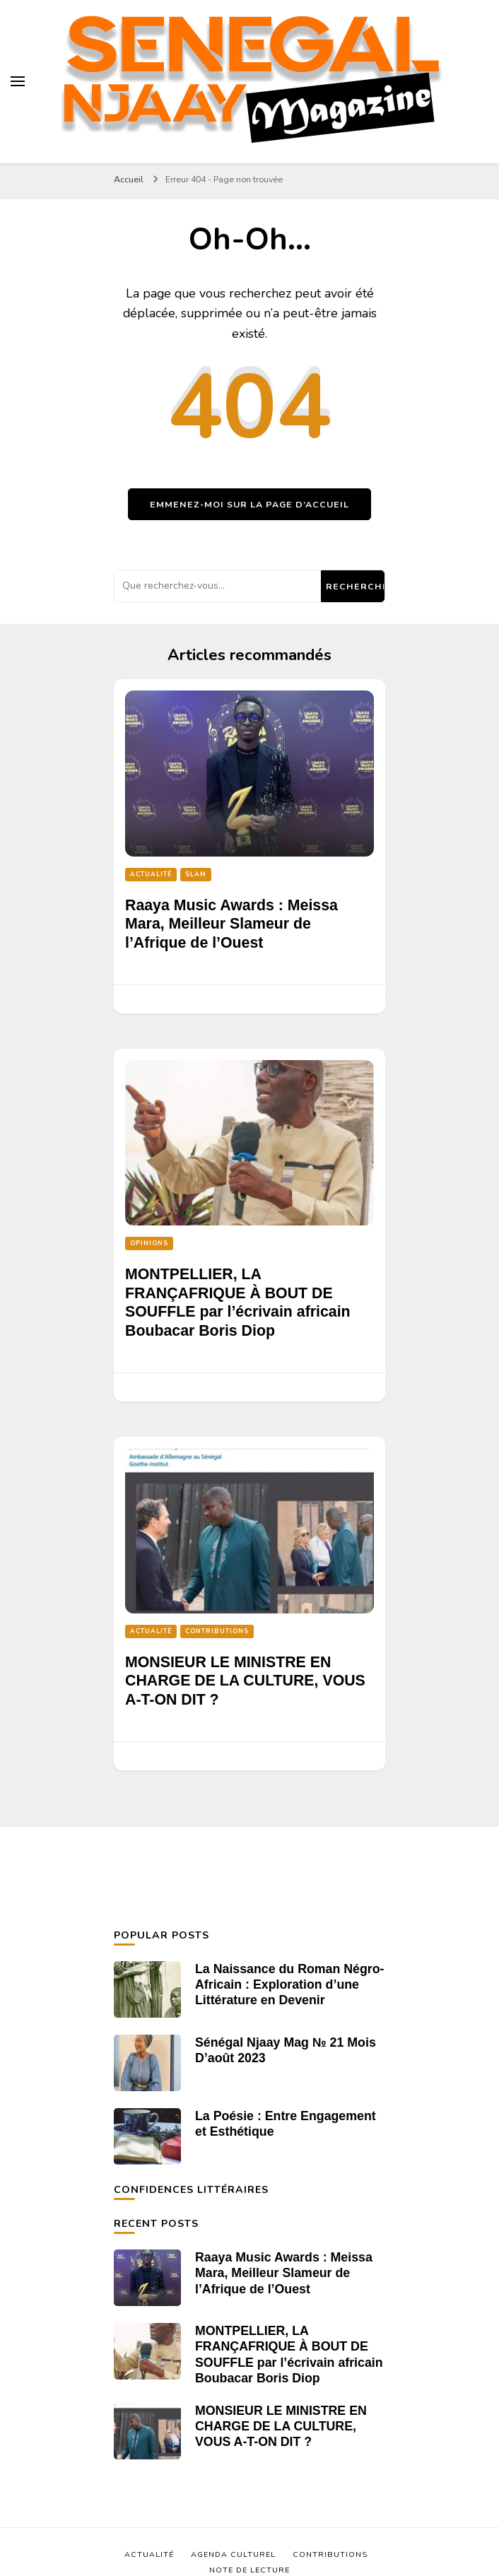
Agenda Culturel (233, 2554)
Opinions (149, 1243)
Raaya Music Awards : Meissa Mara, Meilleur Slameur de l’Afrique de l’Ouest (231, 924)
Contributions (217, 1631)
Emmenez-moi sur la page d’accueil (249, 504)
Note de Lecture (249, 2570)
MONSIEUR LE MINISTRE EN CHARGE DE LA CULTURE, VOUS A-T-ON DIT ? (245, 1681)
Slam (195, 874)
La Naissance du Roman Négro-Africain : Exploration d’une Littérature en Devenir (289, 1984)
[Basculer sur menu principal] (18, 81)
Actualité (151, 874)
